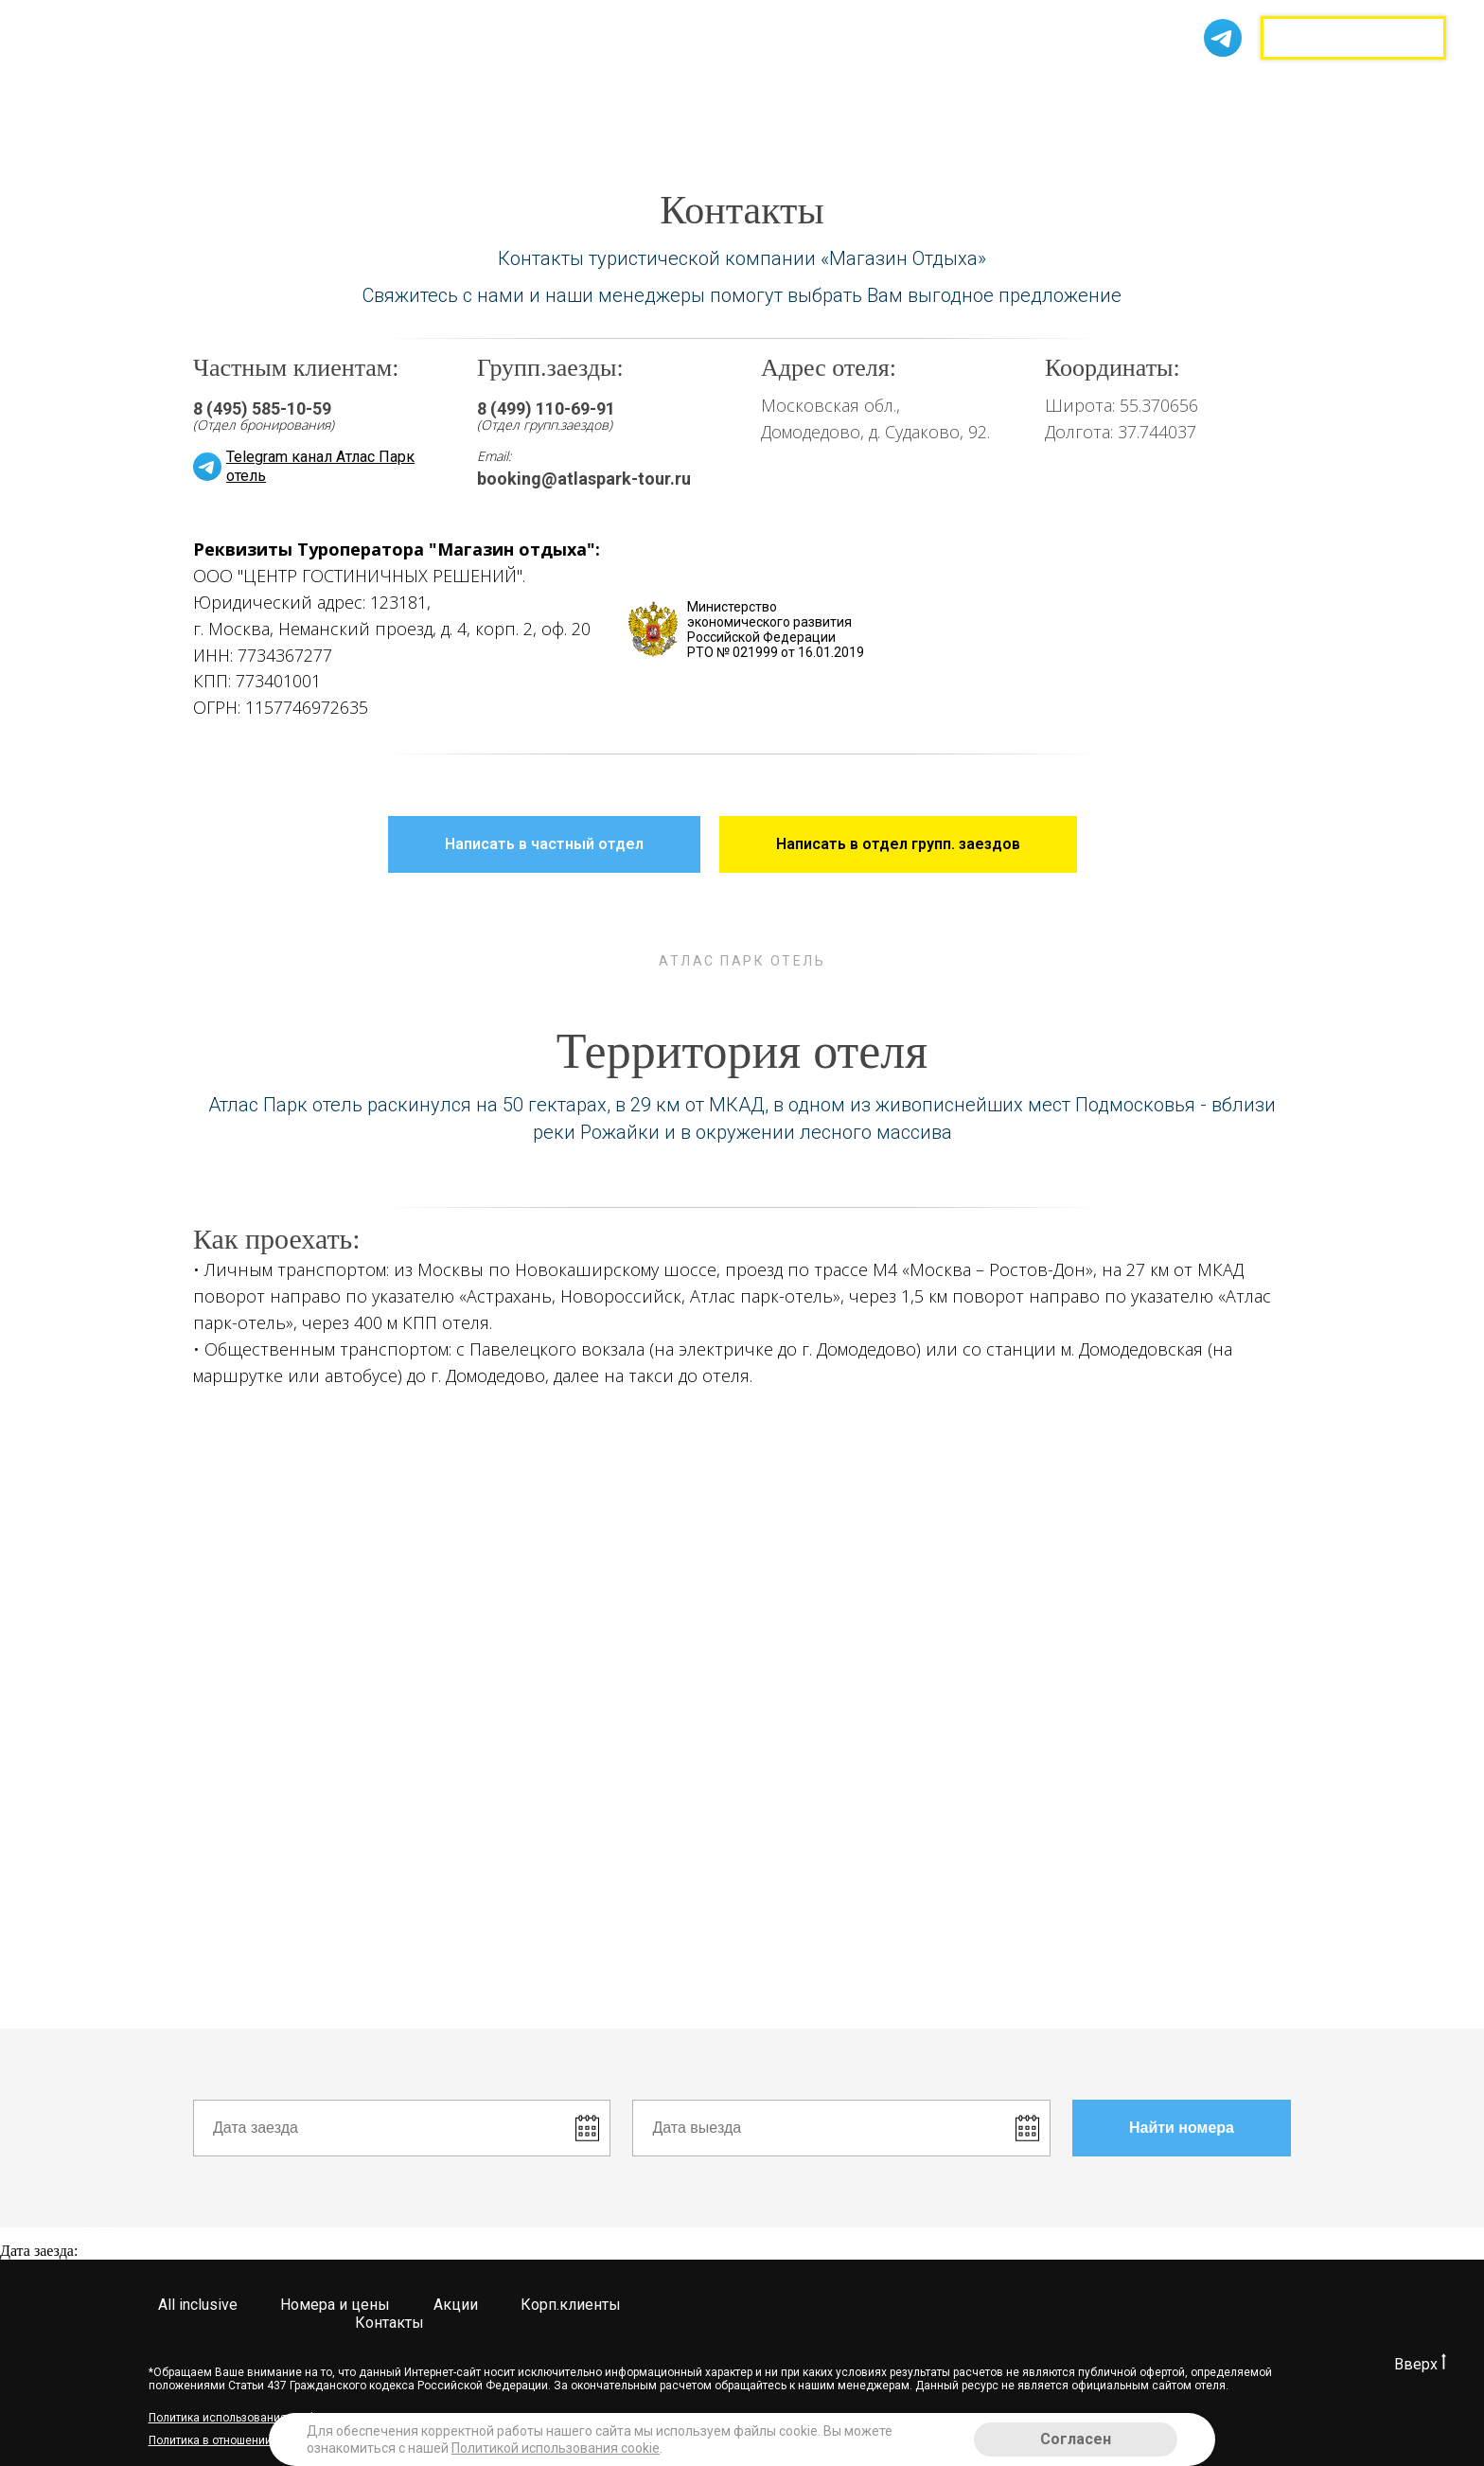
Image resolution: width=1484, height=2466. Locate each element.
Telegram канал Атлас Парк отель (320, 466)
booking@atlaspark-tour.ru (584, 478)
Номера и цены (527, 29)
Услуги (706, 29)
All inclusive (405, 29)
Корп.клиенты (817, 29)
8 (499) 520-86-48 (1118, 26)
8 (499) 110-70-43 (1118, 46)
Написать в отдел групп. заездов (926, 844)
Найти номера (1210, 2128)
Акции (632, 29)
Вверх (1420, 2364)
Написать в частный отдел (572, 844)
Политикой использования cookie (555, 2448)
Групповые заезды (1353, 37)
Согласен (1075, 2439)
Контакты (399, 56)
